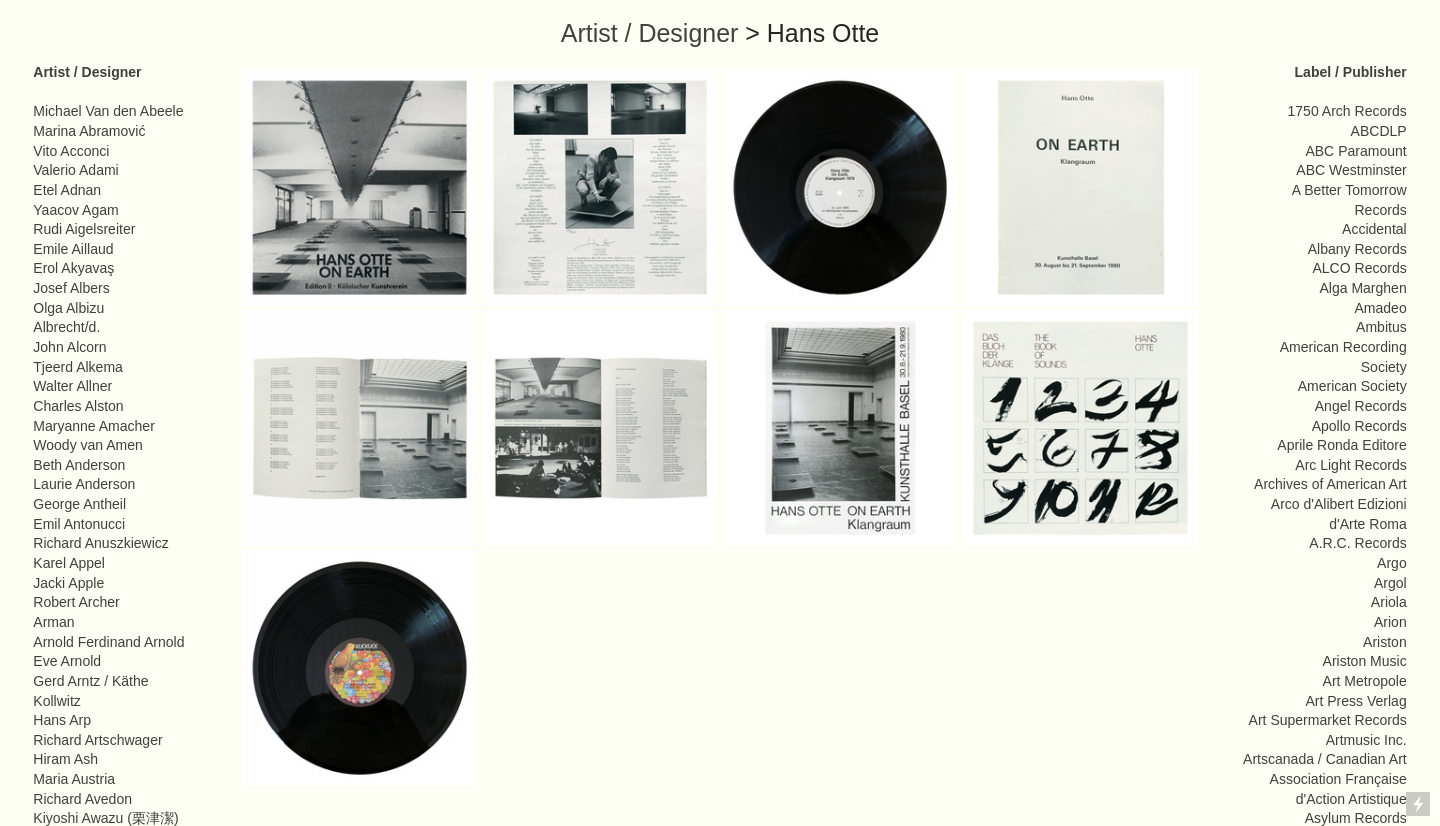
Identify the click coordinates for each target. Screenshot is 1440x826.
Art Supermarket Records (1328, 720)
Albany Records (1357, 249)
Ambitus (1381, 327)
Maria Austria (74, 779)
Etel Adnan (67, 190)
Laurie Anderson (84, 484)
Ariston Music (1365, 661)
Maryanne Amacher (94, 426)
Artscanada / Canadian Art (1325, 759)
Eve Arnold (67, 661)
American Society (1352, 386)
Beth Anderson (79, 465)
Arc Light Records (1350, 465)
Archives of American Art (1330, 484)
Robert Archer (76, 602)
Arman (53, 622)
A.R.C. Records (1357, 543)
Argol (1390, 583)
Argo (1392, 563)
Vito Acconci (71, 151)
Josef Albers (71, 288)
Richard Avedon (82, 799)
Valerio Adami (75, 170)
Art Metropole (1365, 681)
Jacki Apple (68, 583)
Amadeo (1381, 308)
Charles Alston (78, 406)
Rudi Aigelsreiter (84, 229)
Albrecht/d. (66, 327)
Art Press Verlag (1355, 701)
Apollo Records (1359, 426)
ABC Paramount (1355, 151)
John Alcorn (69, 347)
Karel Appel (69, 563)
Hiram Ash (65, 759)
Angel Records (1361, 406)
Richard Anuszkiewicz (101, 543)
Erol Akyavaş (73, 268)
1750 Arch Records (1347, 111)
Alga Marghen (1362, 288)
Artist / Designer (650, 33)
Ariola (1389, 602)
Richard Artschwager (97, 740)
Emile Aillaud (73, 249)
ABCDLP (1379, 131)
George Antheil (79, 504)
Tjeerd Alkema (78, 367)
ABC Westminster (1351, 170)
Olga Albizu (68, 308)
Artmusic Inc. (1366, 740)
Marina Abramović (89, 131)
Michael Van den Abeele (108, 111)
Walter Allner (72, 386)
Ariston (1385, 642)
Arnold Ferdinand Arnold (108, 642)
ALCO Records (1359, 268)
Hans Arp (62, 720)
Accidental (1374, 229)
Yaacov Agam (75, 210)
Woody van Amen (88, 445)
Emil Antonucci (79, 524)
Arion (1390, 622)
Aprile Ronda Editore (1341, 445)
